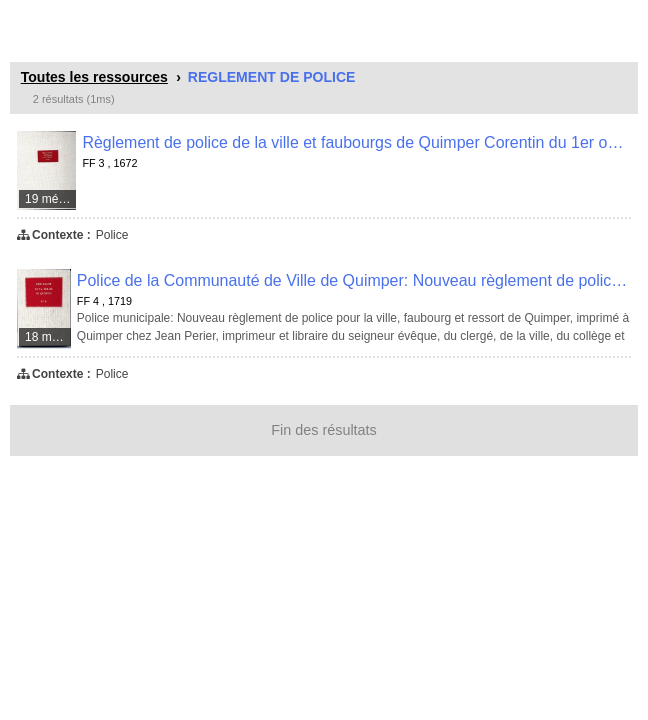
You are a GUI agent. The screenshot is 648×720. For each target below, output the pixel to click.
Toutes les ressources (94, 77)
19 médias (51, 199)
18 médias (48, 337)
